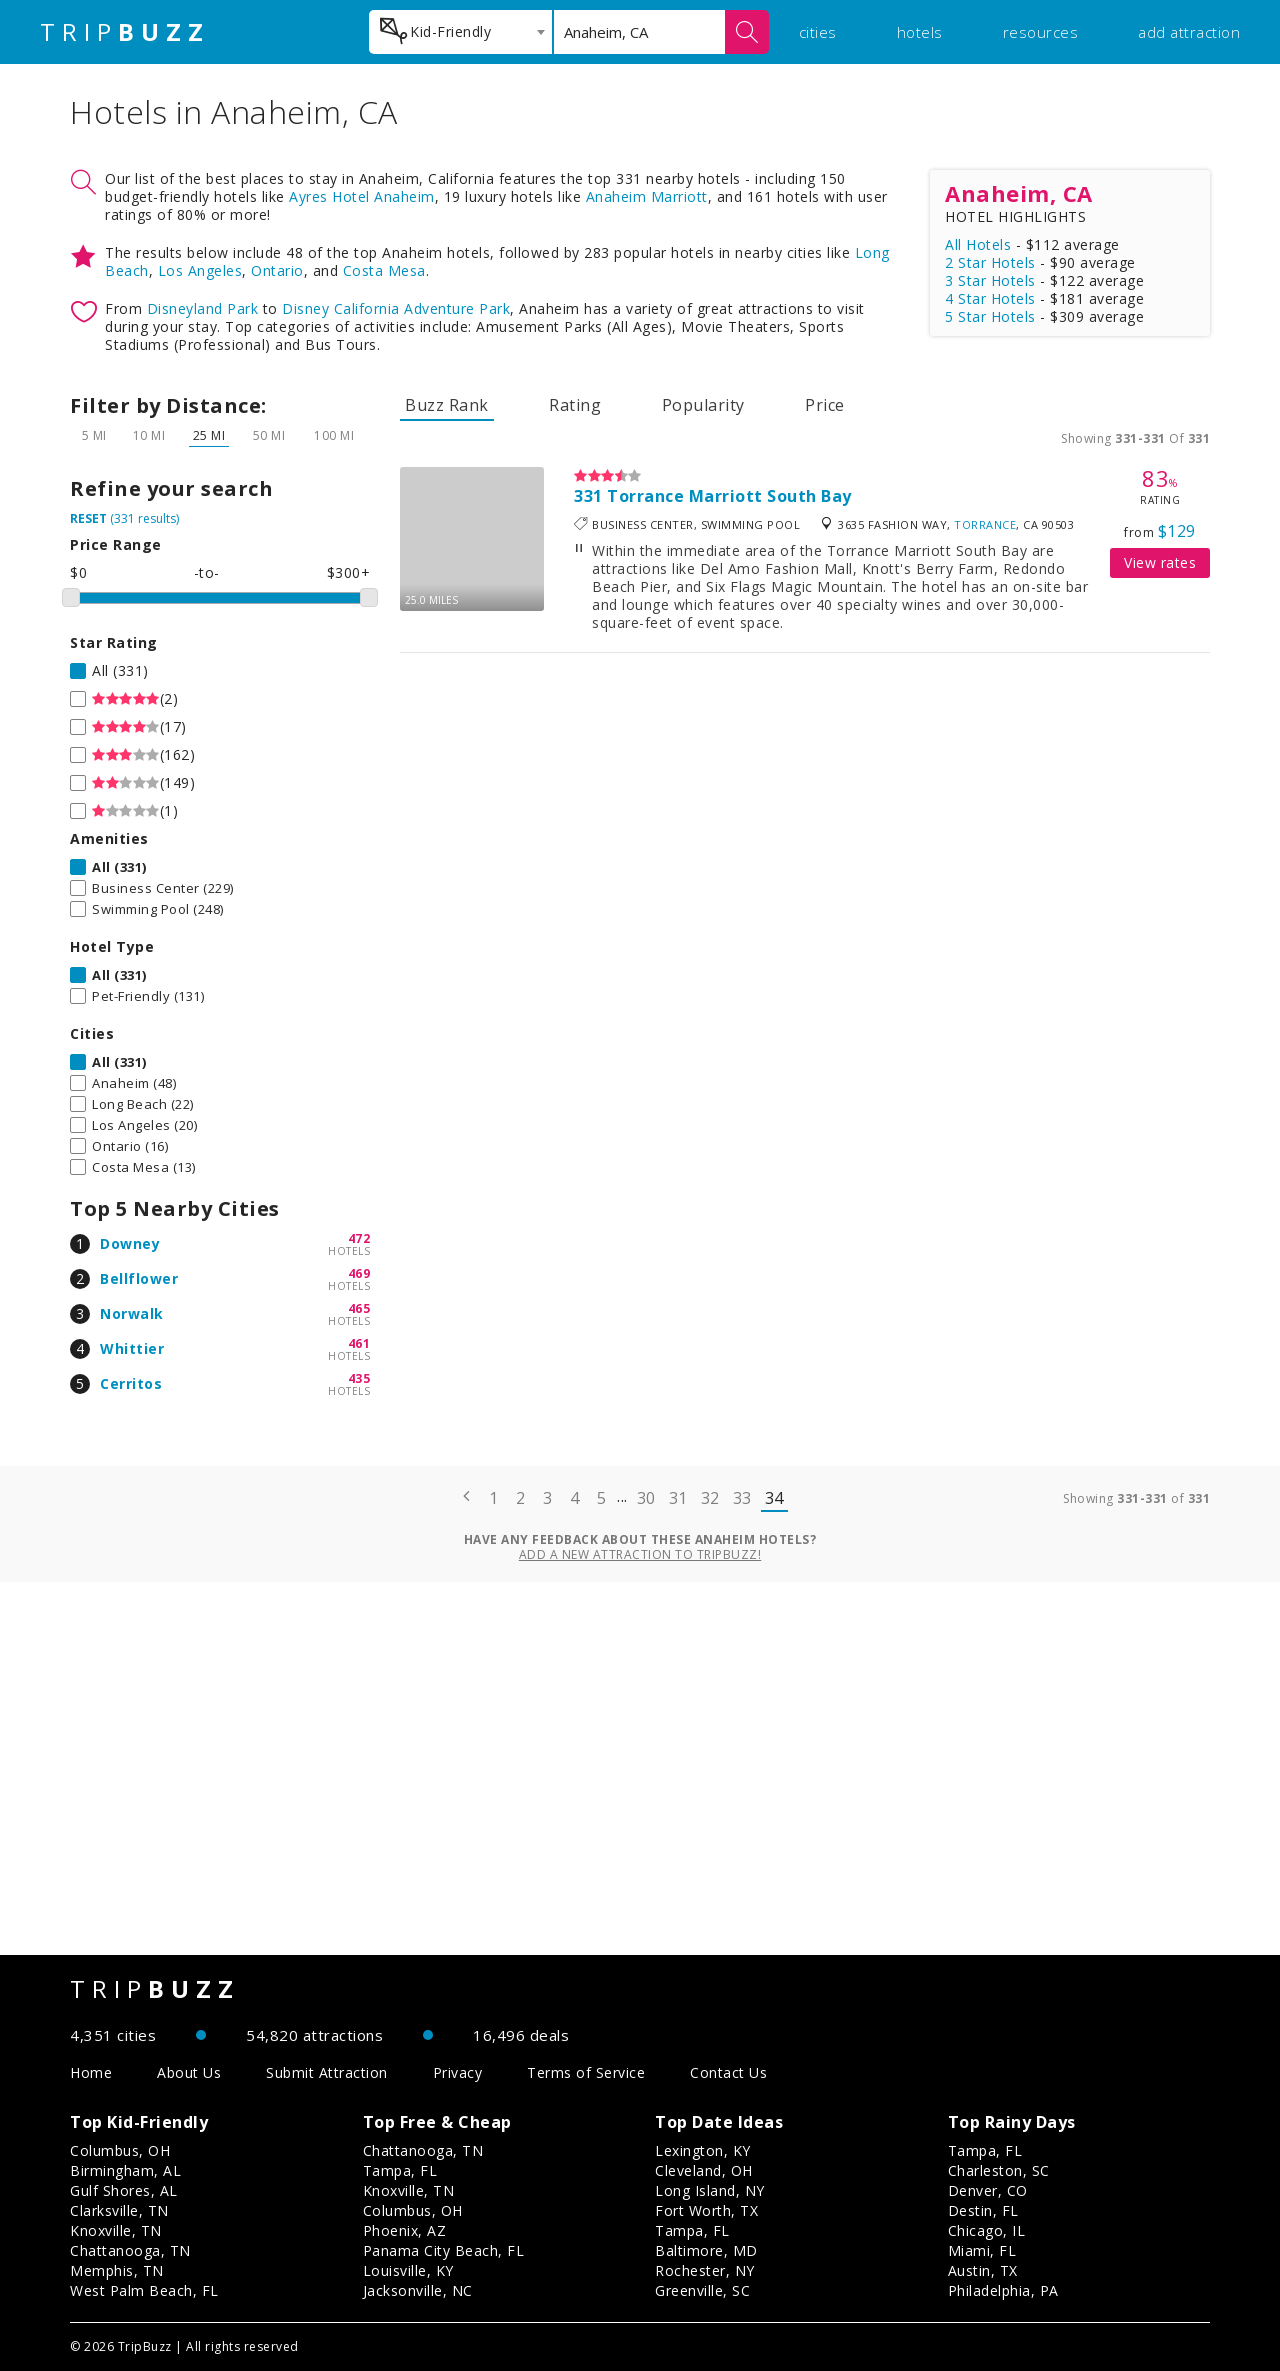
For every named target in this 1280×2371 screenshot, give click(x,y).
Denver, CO (988, 2190)
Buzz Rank (447, 405)
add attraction (1189, 32)
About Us (189, 2072)
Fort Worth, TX (706, 2210)
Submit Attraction (327, 2072)
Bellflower (139, 1278)
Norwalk (132, 1313)
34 (774, 1498)
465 (359, 1308)
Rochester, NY (705, 2270)
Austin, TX (983, 2270)
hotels (920, 32)
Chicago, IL (987, 2230)
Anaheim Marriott (647, 196)
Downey (130, 1243)
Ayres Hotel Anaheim (362, 196)
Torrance (985, 524)
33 (742, 1498)
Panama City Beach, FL (444, 2250)
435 (359, 1378)
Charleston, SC (999, 2170)
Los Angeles (200, 270)
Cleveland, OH (704, 2170)
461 (359, 1343)
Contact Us (728, 2072)
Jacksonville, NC (418, 2290)
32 (710, 1498)
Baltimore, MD (706, 2250)
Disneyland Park (203, 308)
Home (91, 2072)
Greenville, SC (702, 2290)
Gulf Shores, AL (124, 2190)
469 (359, 1273)
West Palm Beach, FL (144, 2290)
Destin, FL (983, 2210)
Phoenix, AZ (405, 2230)
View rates (1160, 562)
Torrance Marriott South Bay (729, 496)
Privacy (458, 2072)
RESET (88, 518)
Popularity (703, 405)
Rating (575, 405)
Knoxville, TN (116, 2230)
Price (825, 405)
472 (359, 1238)
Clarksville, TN (119, 2210)
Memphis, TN (117, 2270)
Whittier (132, 1348)
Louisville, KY (408, 2270)
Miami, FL (982, 2250)
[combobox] (460, 32)
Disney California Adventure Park (396, 308)
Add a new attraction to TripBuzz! (640, 1554)
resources (1041, 32)
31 (678, 1498)
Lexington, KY (703, 2150)
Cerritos (131, 1383)
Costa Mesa (384, 270)
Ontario (277, 270)
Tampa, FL (400, 2170)
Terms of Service (586, 2072)
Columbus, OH (120, 2150)
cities (818, 32)
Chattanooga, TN (130, 2250)
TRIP (125, 32)
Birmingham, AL (125, 2170)
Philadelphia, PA (1003, 2290)
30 (646, 1498)
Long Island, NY (710, 2190)
